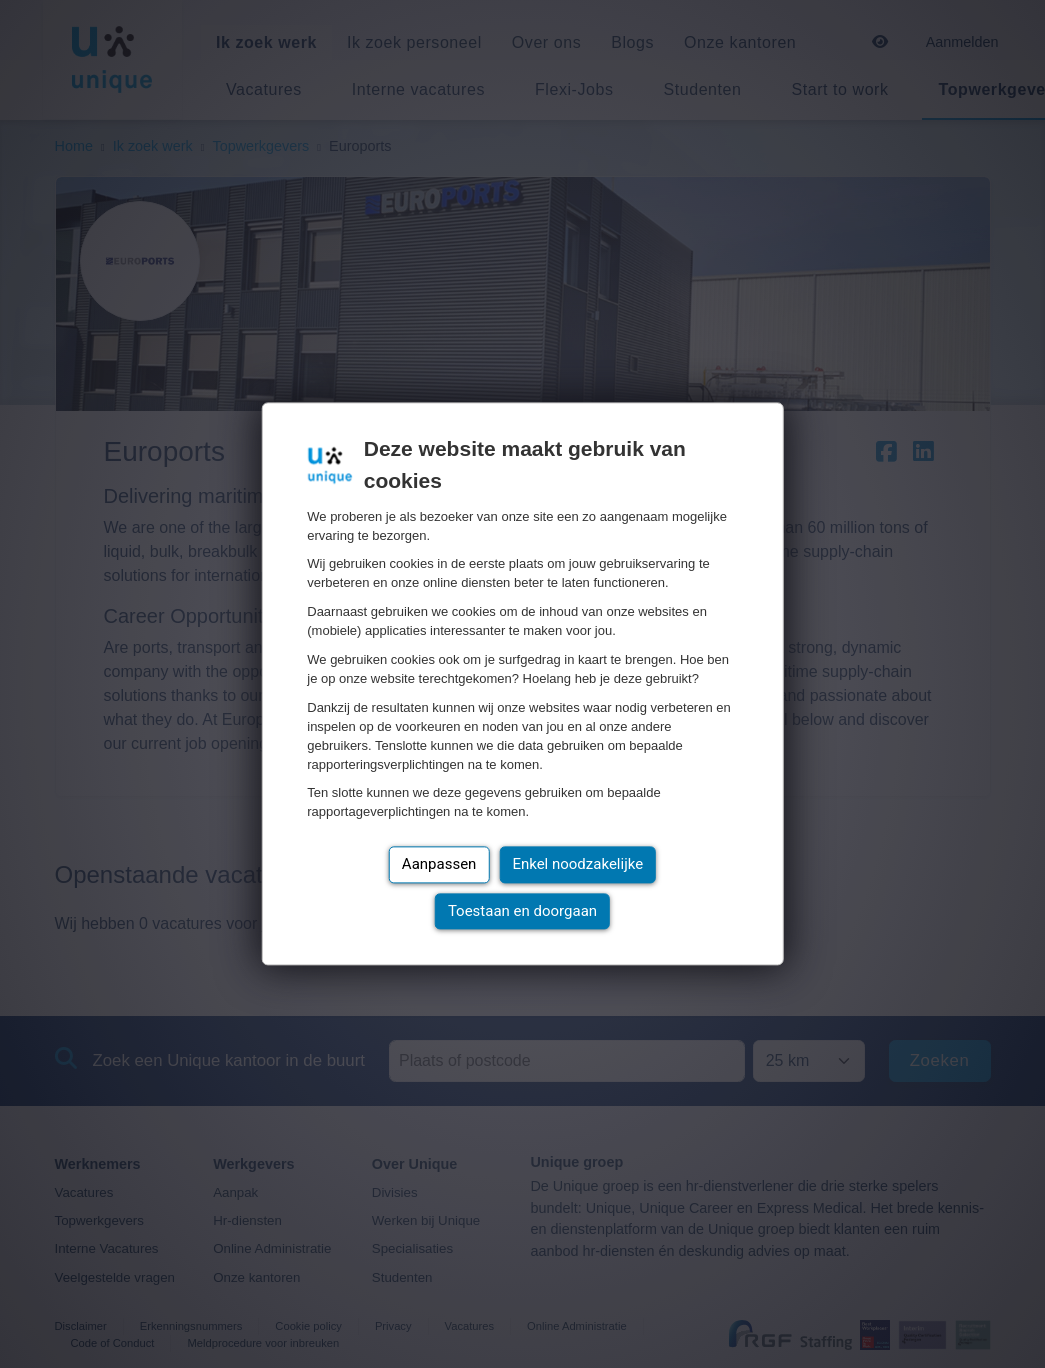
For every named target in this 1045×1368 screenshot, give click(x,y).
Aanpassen (439, 865)
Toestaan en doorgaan (522, 911)
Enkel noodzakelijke (577, 865)
